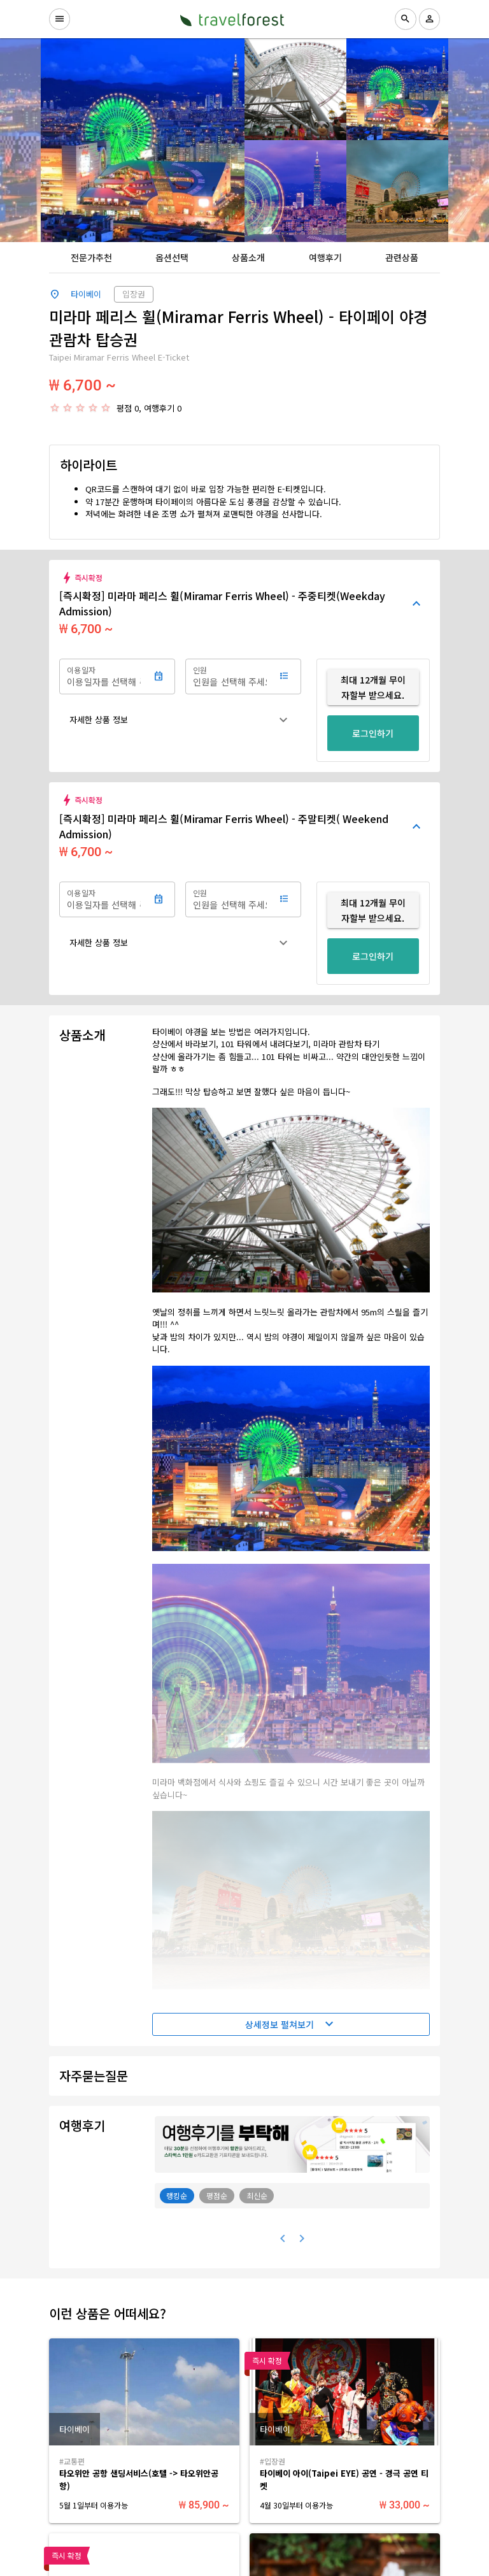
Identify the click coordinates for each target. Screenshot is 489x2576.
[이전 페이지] (283, 2238)
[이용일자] (104, 676)
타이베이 (86, 294)
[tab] (91, 257)
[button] (180, 720)
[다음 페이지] (302, 2238)
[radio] (54, 407)
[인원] (230, 676)
